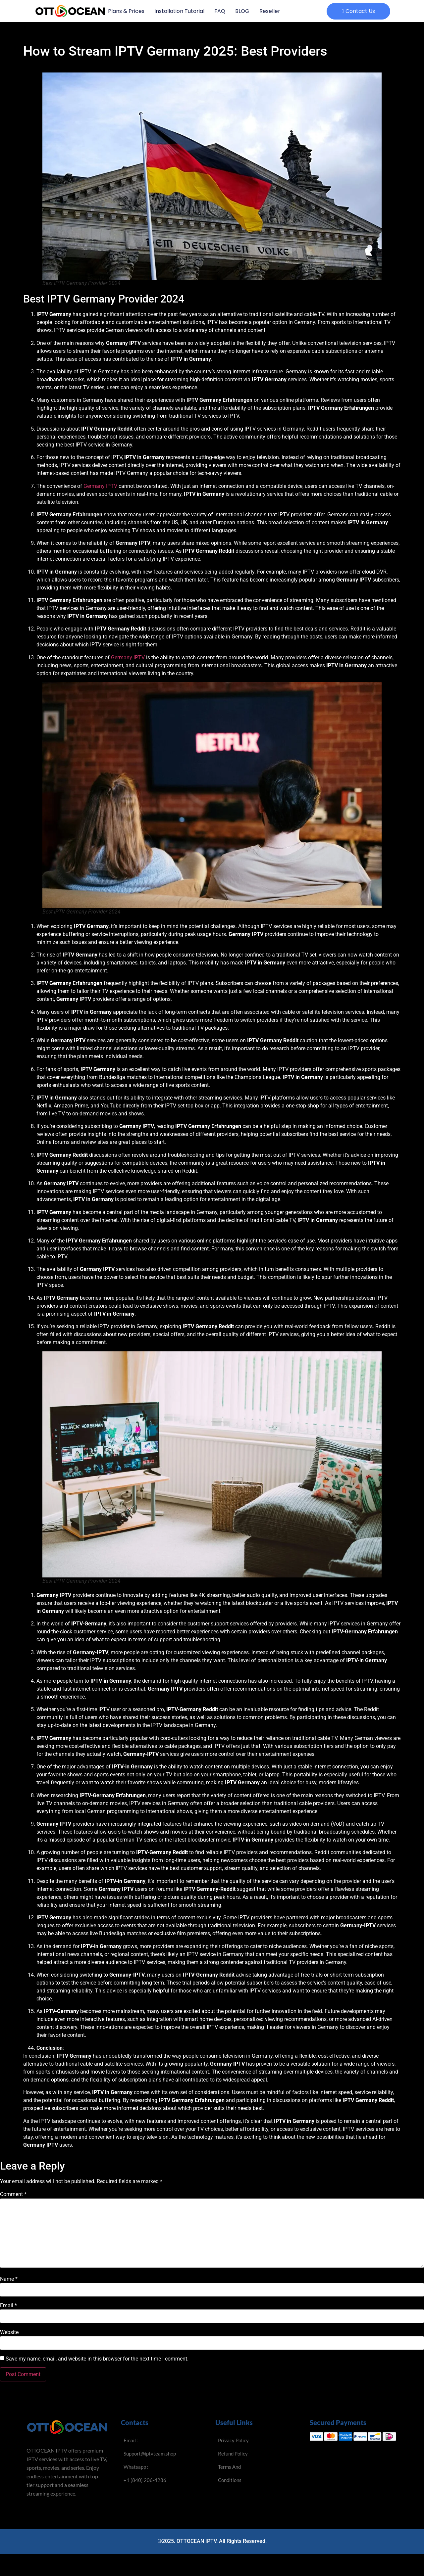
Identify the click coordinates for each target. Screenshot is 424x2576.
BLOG (242, 11)
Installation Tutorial (179, 11)
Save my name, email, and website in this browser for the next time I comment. (97, 2359)
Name (9, 2279)
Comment (13, 2194)
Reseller (269, 11)
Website (9, 2332)
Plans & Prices (126, 11)
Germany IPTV (100, 486)
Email (8, 2305)
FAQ (219, 11)
